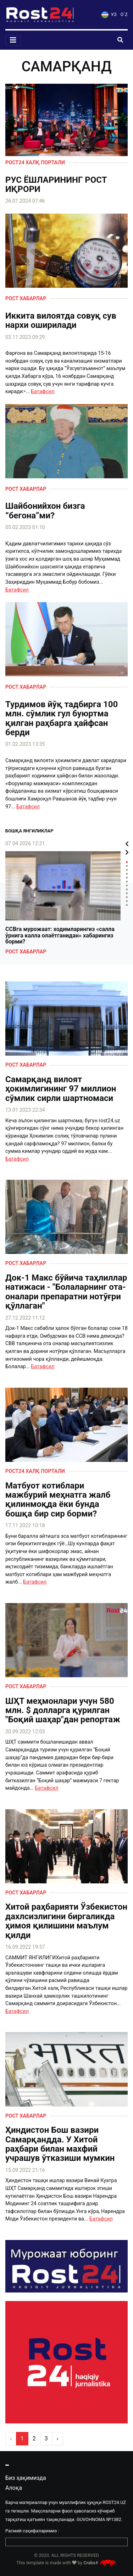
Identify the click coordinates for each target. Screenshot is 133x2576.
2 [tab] (127, 866)
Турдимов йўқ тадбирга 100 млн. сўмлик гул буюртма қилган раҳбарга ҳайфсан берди (61, 718)
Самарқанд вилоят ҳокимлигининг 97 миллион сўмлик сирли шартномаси (60, 1089)
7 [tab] (127, 885)
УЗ (108, 14)
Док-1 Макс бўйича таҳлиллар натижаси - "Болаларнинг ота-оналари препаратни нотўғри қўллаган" (66, 1292)
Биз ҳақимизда (25, 2478)
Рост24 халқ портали (35, 163)
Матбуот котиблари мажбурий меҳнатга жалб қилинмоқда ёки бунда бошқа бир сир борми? (57, 1500)
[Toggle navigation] (13, 40)
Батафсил (42, 392)
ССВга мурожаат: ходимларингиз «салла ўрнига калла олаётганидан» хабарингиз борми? (60, 935)
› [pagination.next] (58, 2438)
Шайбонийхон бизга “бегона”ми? (45, 510)
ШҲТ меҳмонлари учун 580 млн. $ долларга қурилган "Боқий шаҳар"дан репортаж (62, 1710)
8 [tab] (127, 889)
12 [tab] (127, 905)
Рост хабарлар (25, 299)
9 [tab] (127, 893)
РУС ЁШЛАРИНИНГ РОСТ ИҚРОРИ (56, 184)
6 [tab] (127, 881)
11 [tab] (127, 901)
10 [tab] (127, 897)
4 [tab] (127, 874)
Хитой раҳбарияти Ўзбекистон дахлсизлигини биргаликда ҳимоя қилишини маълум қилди (66, 1921)
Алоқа (13, 2487)
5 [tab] (127, 878)
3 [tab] (127, 870)
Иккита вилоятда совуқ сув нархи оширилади (60, 320)
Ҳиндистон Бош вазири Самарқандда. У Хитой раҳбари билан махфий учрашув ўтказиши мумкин (60, 2144)
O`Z (124, 14)
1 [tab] (127, 862)
